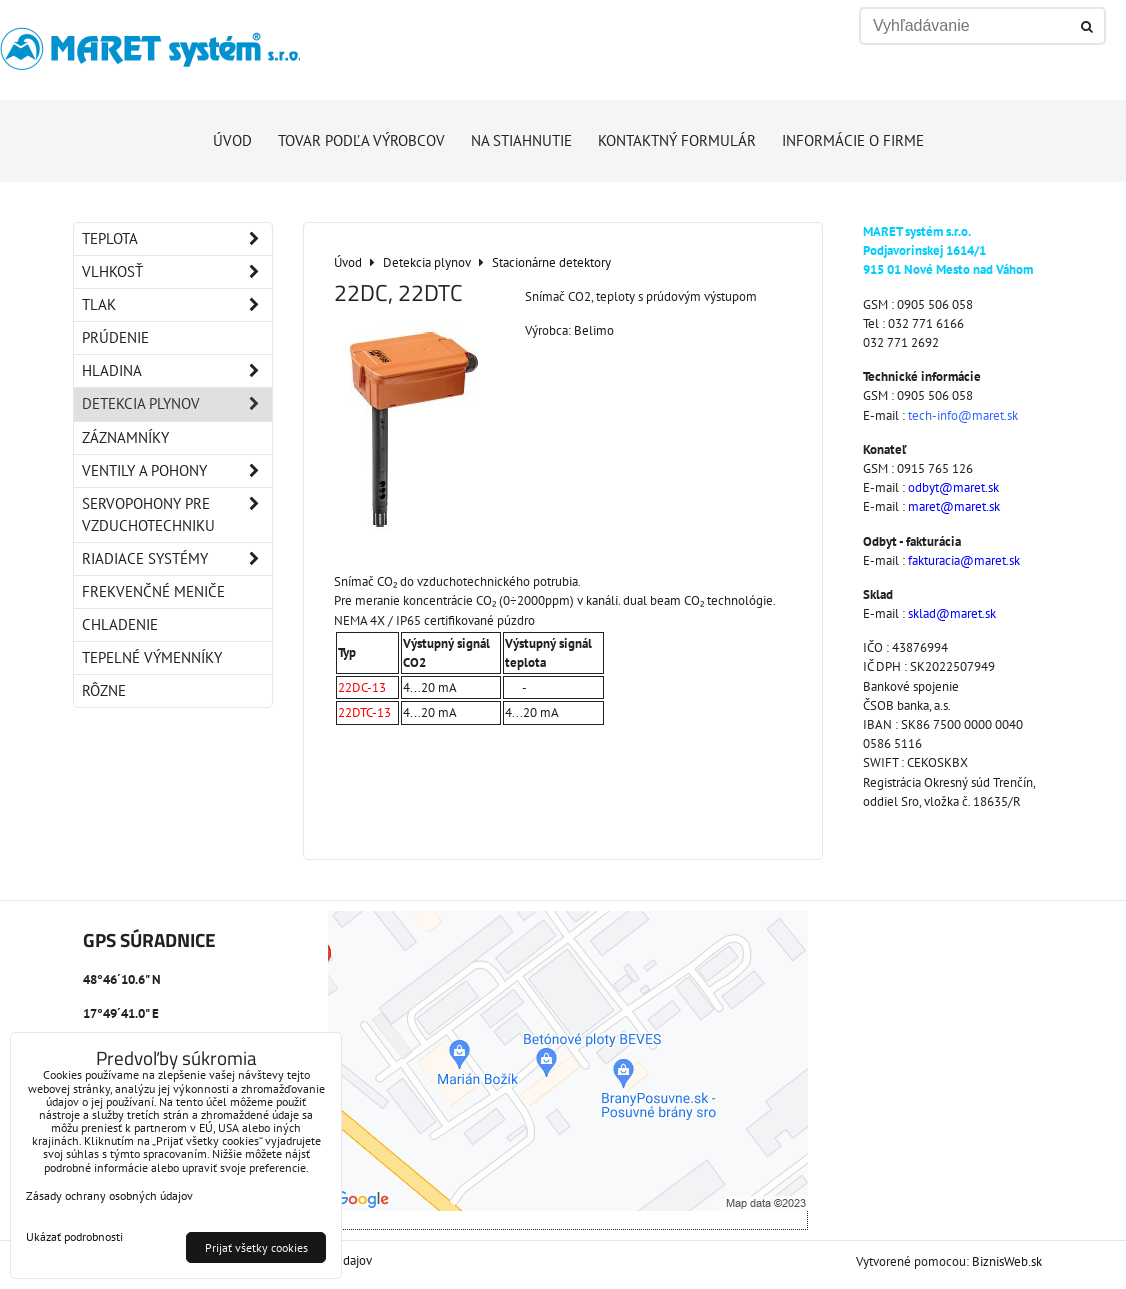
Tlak (177, 305)
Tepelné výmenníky (152, 657)
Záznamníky (125, 437)
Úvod (232, 140)
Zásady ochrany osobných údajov (109, 1195)
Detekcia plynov (177, 404)
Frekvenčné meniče (153, 591)
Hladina (177, 371)
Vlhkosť (177, 272)
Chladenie (120, 624)
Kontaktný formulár (677, 140)
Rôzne (104, 690)
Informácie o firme (853, 140)
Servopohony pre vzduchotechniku (177, 515)
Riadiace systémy (177, 559)
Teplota (177, 239)
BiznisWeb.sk (1007, 1261)
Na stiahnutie (521, 140)
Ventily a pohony (177, 471)
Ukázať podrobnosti (74, 1236)
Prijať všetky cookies (256, 1247)
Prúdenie (115, 337)
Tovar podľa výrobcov (361, 140)
